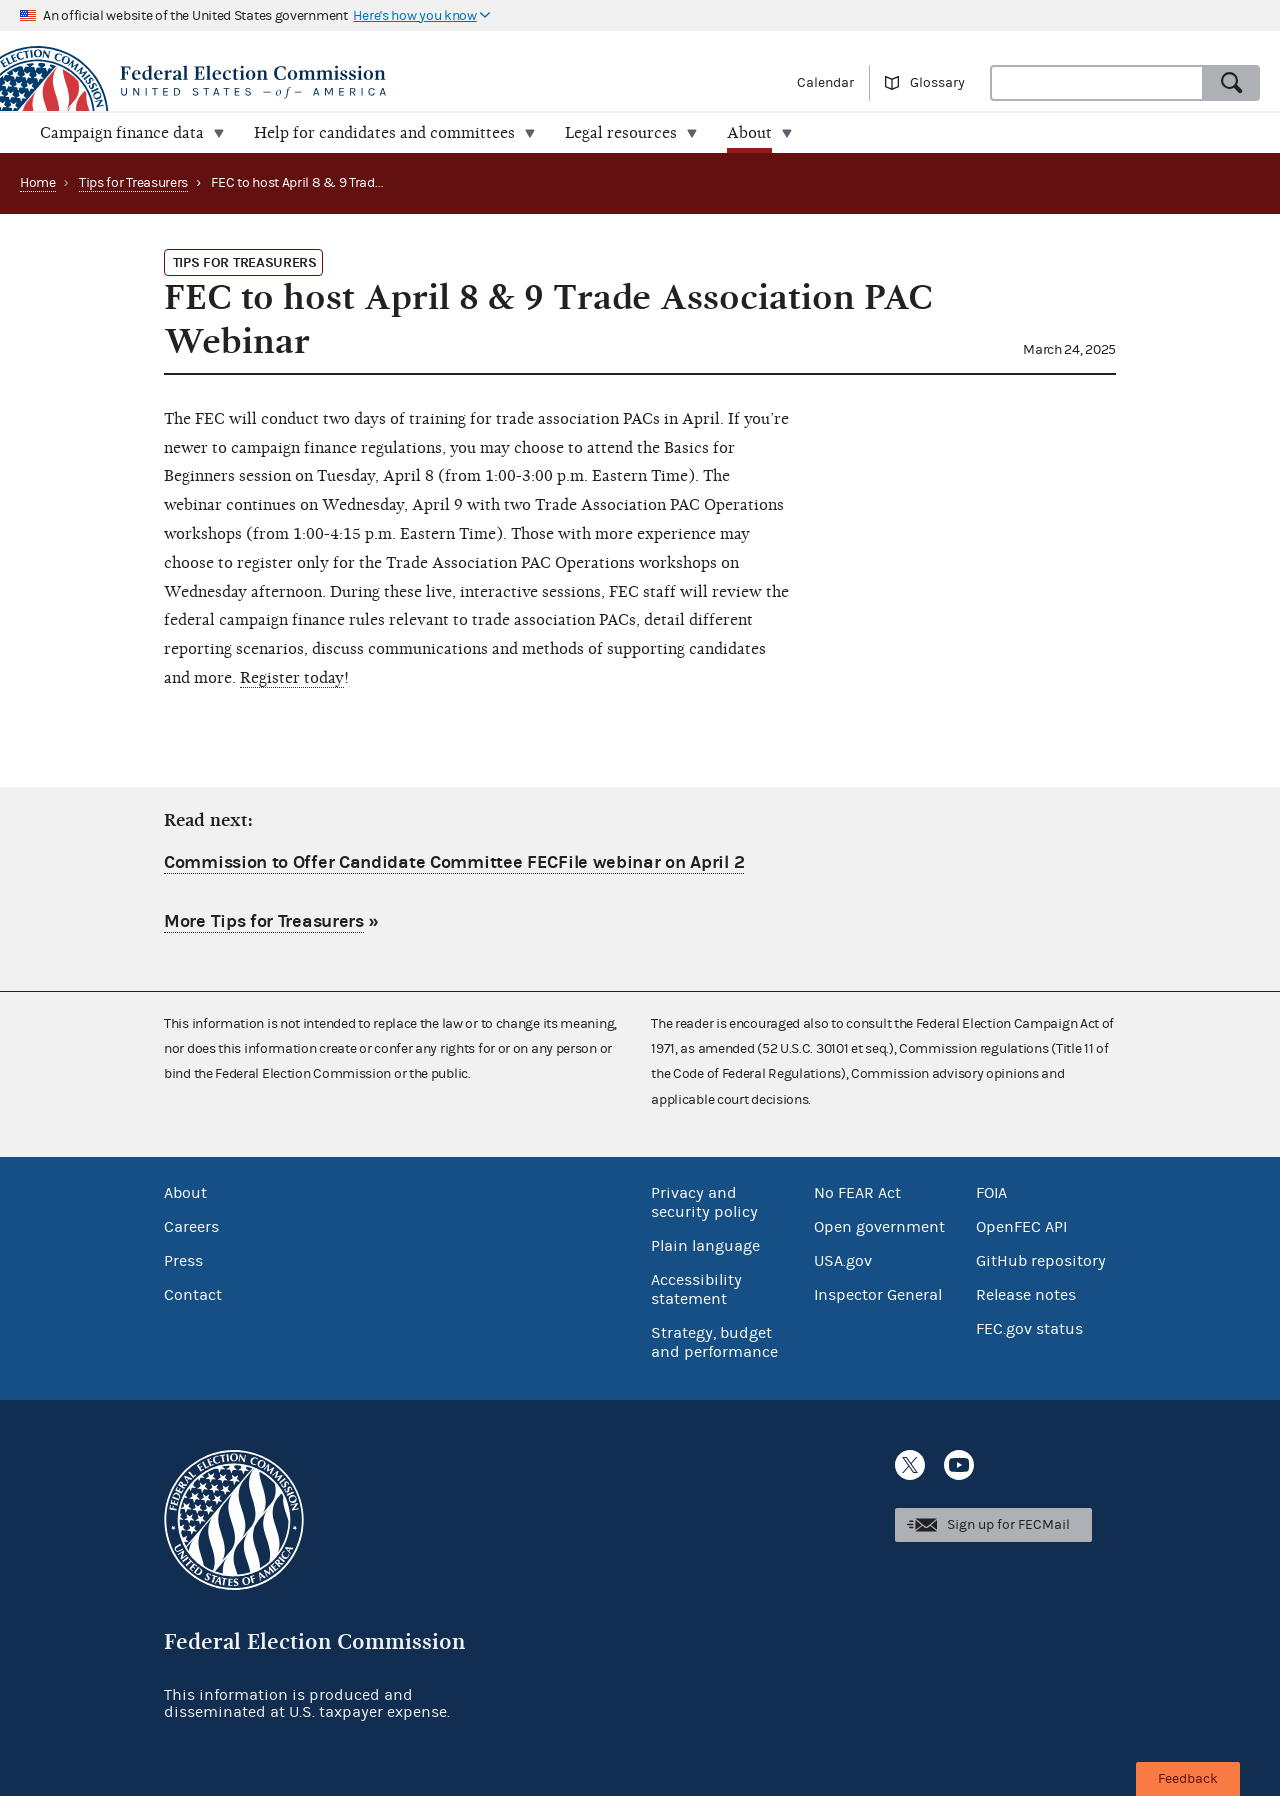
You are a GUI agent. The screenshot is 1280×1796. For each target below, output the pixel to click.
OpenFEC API (1021, 1227)
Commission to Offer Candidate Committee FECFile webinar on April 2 (454, 862)
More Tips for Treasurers (264, 921)
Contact (193, 1295)
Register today (292, 678)
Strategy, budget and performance (714, 1342)
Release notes (1026, 1295)
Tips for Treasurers (133, 183)
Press (183, 1261)
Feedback (1188, 1779)
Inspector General (878, 1295)
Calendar (825, 83)
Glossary (937, 83)
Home (38, 183)
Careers (191, 1227)
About (185, 1193)
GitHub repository (1041, 1261)
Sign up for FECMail (1008, 1525)
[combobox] (1097, 83)
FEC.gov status (1029, 1329)
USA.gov (843, 1261)
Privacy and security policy (704, 1202)
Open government (879, 1227)
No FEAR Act (857, 1193)
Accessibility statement (696, 1289)
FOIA (991, 1193)
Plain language (705, 1246)
